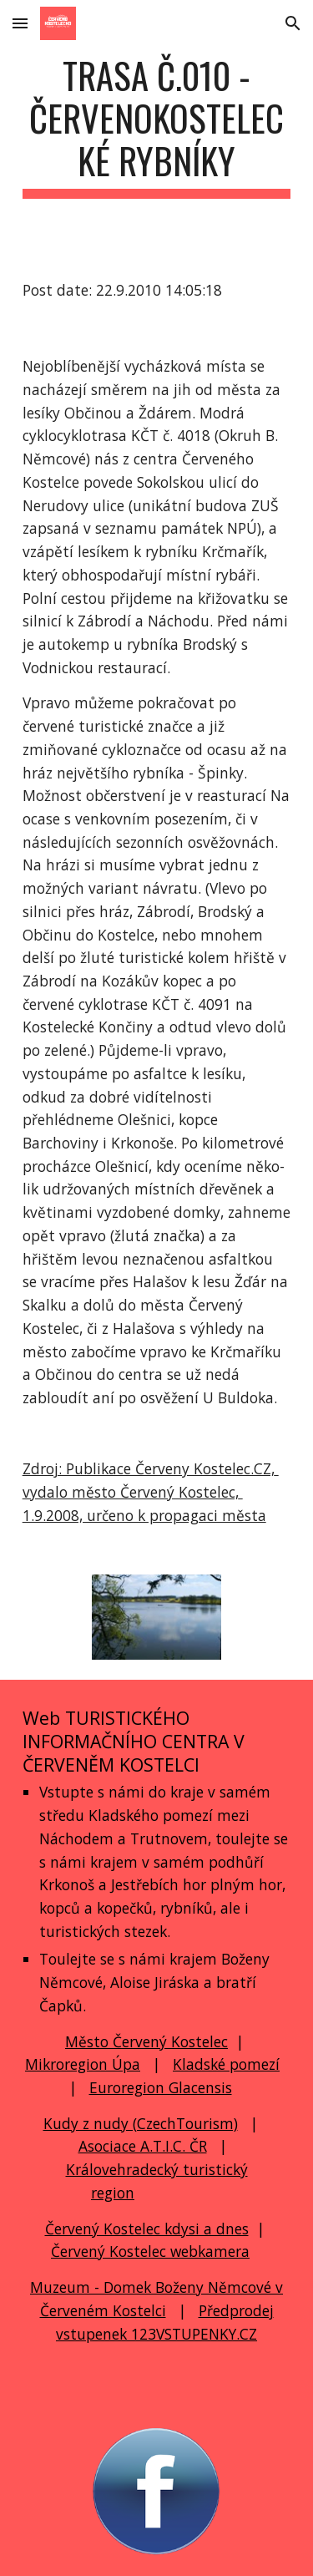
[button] (20, 23)
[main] (157, 126)
